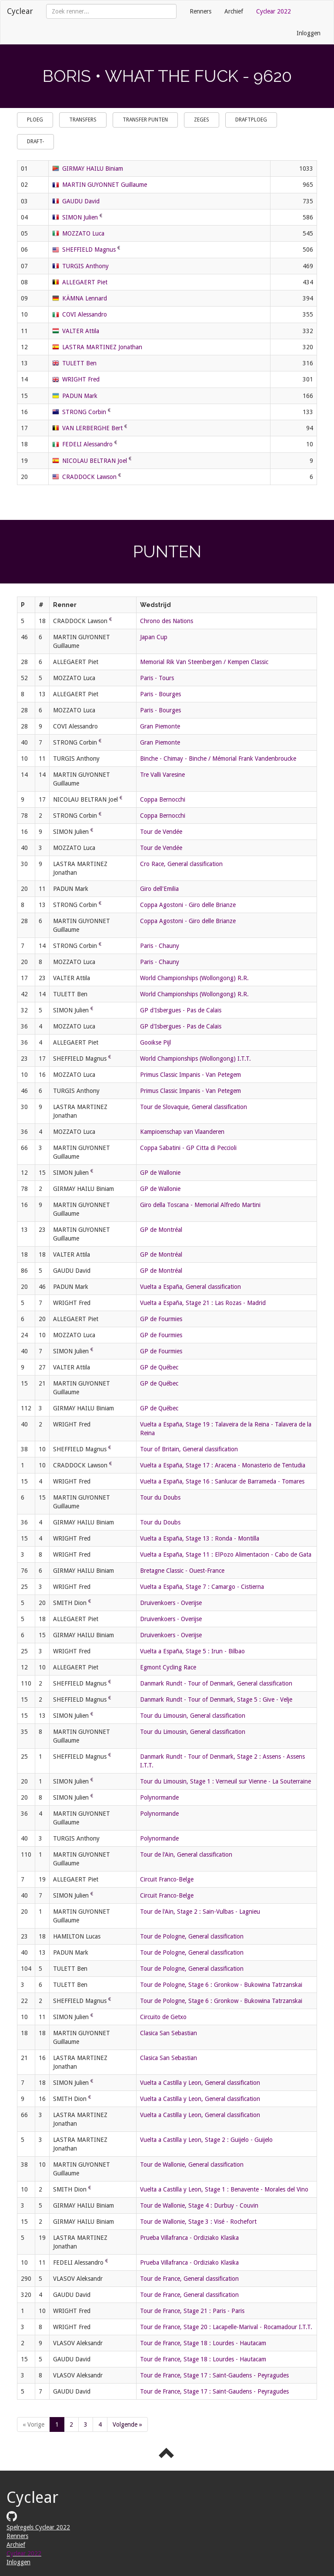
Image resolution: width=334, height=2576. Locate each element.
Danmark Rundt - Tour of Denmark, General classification (216, 1683)
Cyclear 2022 (273, 11)
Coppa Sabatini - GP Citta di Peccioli (188, 1147)
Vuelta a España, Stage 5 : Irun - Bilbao (192, 1651)
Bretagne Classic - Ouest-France (182, 1570)
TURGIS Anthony (85, 266)
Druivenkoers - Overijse (171, 1602)
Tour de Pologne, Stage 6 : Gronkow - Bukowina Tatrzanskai (221, 1984)
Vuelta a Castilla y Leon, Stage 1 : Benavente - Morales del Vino (224, 2189)
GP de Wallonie (160, 1172)
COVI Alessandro (84, 314)
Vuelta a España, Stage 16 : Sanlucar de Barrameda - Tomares (222, 1481)
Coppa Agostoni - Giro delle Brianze (188, 904)
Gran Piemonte (160, 726)
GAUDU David (81, 201)
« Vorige (33, 2424)
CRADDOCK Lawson (89, 476)
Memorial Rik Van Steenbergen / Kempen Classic (204, 661)
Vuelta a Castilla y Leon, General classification (200, 2082)
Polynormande (159, 1797)
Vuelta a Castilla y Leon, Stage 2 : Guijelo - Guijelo (206, 2139)
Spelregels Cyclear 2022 (38, 2527)
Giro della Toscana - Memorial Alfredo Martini (200, 1204)
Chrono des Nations (166, 620)
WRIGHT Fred (81, 379)
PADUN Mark (79, 395)
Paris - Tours (157, 677)
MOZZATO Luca (83, 233)
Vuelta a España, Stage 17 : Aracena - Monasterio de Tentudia (222, 1465)
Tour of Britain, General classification (189, 1449)
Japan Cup (153, 637)
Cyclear (20, 11)
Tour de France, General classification (189, 2278)
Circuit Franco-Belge (167, 1879)
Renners (200, 11)
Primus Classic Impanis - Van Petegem (190, 1074)
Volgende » (127, 2424)
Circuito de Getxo (163, 2016)
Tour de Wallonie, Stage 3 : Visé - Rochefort (198, 2221)
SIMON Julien (80, 217)
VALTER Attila (80, 330)
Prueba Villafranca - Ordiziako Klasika (189, 2237)
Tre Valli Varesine (162, 774)
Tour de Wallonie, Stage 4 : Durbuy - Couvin (199, 2205)
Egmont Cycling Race (168, 1667)
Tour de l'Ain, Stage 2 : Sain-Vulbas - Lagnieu (200, 1911)
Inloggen (309, 33)
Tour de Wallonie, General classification (192, 2164)
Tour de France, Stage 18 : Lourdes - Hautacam (203, 2343)
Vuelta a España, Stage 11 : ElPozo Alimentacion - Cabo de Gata (225, 1554)
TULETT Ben (79, 363)
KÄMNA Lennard (84, 298)
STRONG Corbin (84, 411)
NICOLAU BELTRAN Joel (94, 460)
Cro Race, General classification (181, 863)
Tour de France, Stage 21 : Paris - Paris (192, 2310)
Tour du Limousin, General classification (192, 1715)
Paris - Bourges (160, 694)
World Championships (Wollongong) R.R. (194, 977)
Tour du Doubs (160, 1497)
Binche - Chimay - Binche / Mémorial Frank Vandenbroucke (218, 758)
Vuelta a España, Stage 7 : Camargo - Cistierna (202, 1586)
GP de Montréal (161, 1229)
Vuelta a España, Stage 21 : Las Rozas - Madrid (203, 1302)
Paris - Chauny (159, 945)
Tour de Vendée (161, 831)
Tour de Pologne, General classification (192, 1936)
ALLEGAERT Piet (84, 282)
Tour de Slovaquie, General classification (193, 1106)
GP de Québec (159, 1367)
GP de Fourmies (161, 1318)
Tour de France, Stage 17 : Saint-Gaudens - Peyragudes (214, 2375)
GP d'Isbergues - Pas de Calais (180, 1010)
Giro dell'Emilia (159, 888)
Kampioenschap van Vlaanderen (182, 1131)
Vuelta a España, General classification (190, 1286)
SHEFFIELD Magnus (89, 249)
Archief (233, 11)
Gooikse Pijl (155, 1042)
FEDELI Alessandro (87, 444)
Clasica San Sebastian (168, 2033)
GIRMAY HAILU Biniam (92, 168)
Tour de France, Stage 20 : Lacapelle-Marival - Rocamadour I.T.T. (226, 2326)
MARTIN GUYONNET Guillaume (104, 184)
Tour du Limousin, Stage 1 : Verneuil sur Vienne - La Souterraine (225, 1781)
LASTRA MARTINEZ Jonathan (102, 347)
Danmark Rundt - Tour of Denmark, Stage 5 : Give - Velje (216, 1699)
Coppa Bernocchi (162, 799)
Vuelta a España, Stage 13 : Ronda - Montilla (199, 1538)
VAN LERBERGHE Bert (92, 428)
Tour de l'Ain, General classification (186, 1854)
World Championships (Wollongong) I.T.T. (195, 1058)
